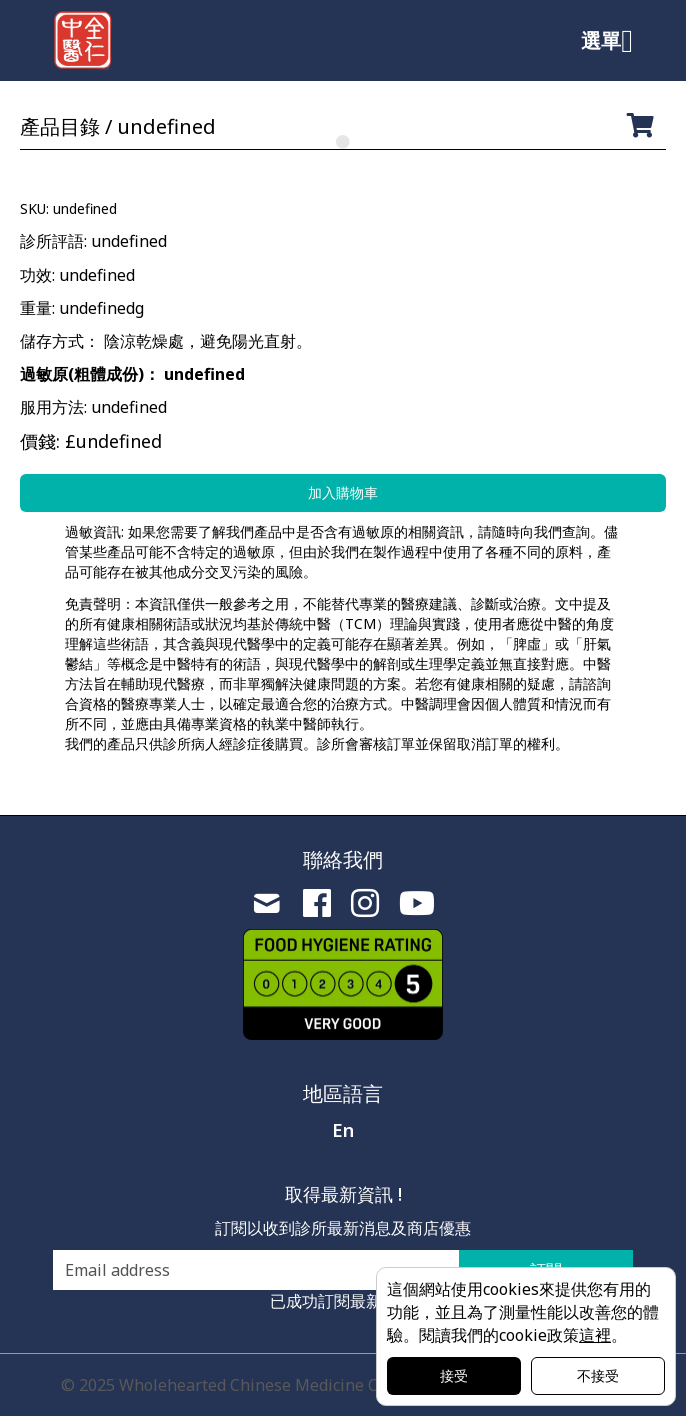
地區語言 (343, 1093)
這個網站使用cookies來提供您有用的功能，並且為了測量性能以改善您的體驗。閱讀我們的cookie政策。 (523, 1312)
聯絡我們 (343, 859)
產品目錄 (60, 126)
